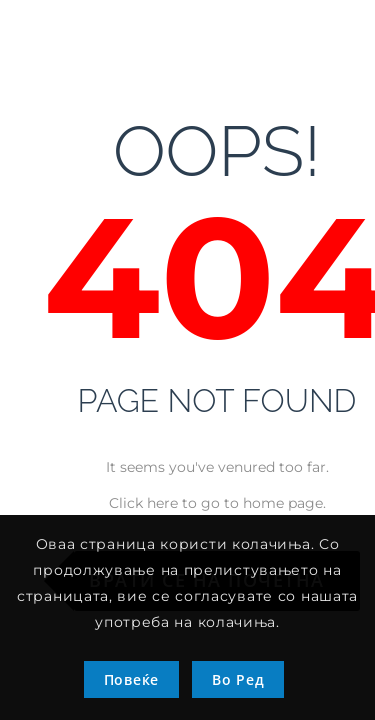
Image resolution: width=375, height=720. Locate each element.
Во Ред (238, 679)
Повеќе (131, 679)
